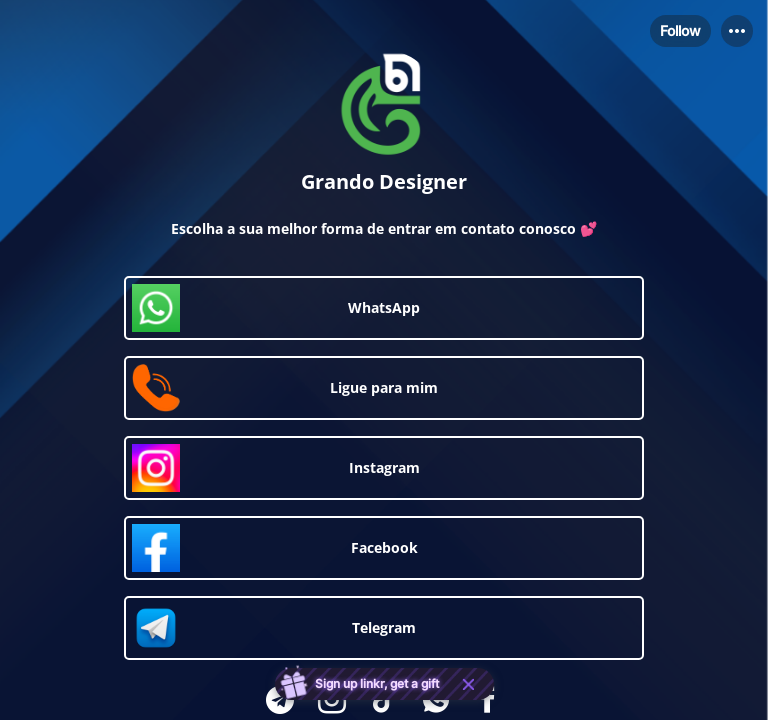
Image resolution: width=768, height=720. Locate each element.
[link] (384, 308)
